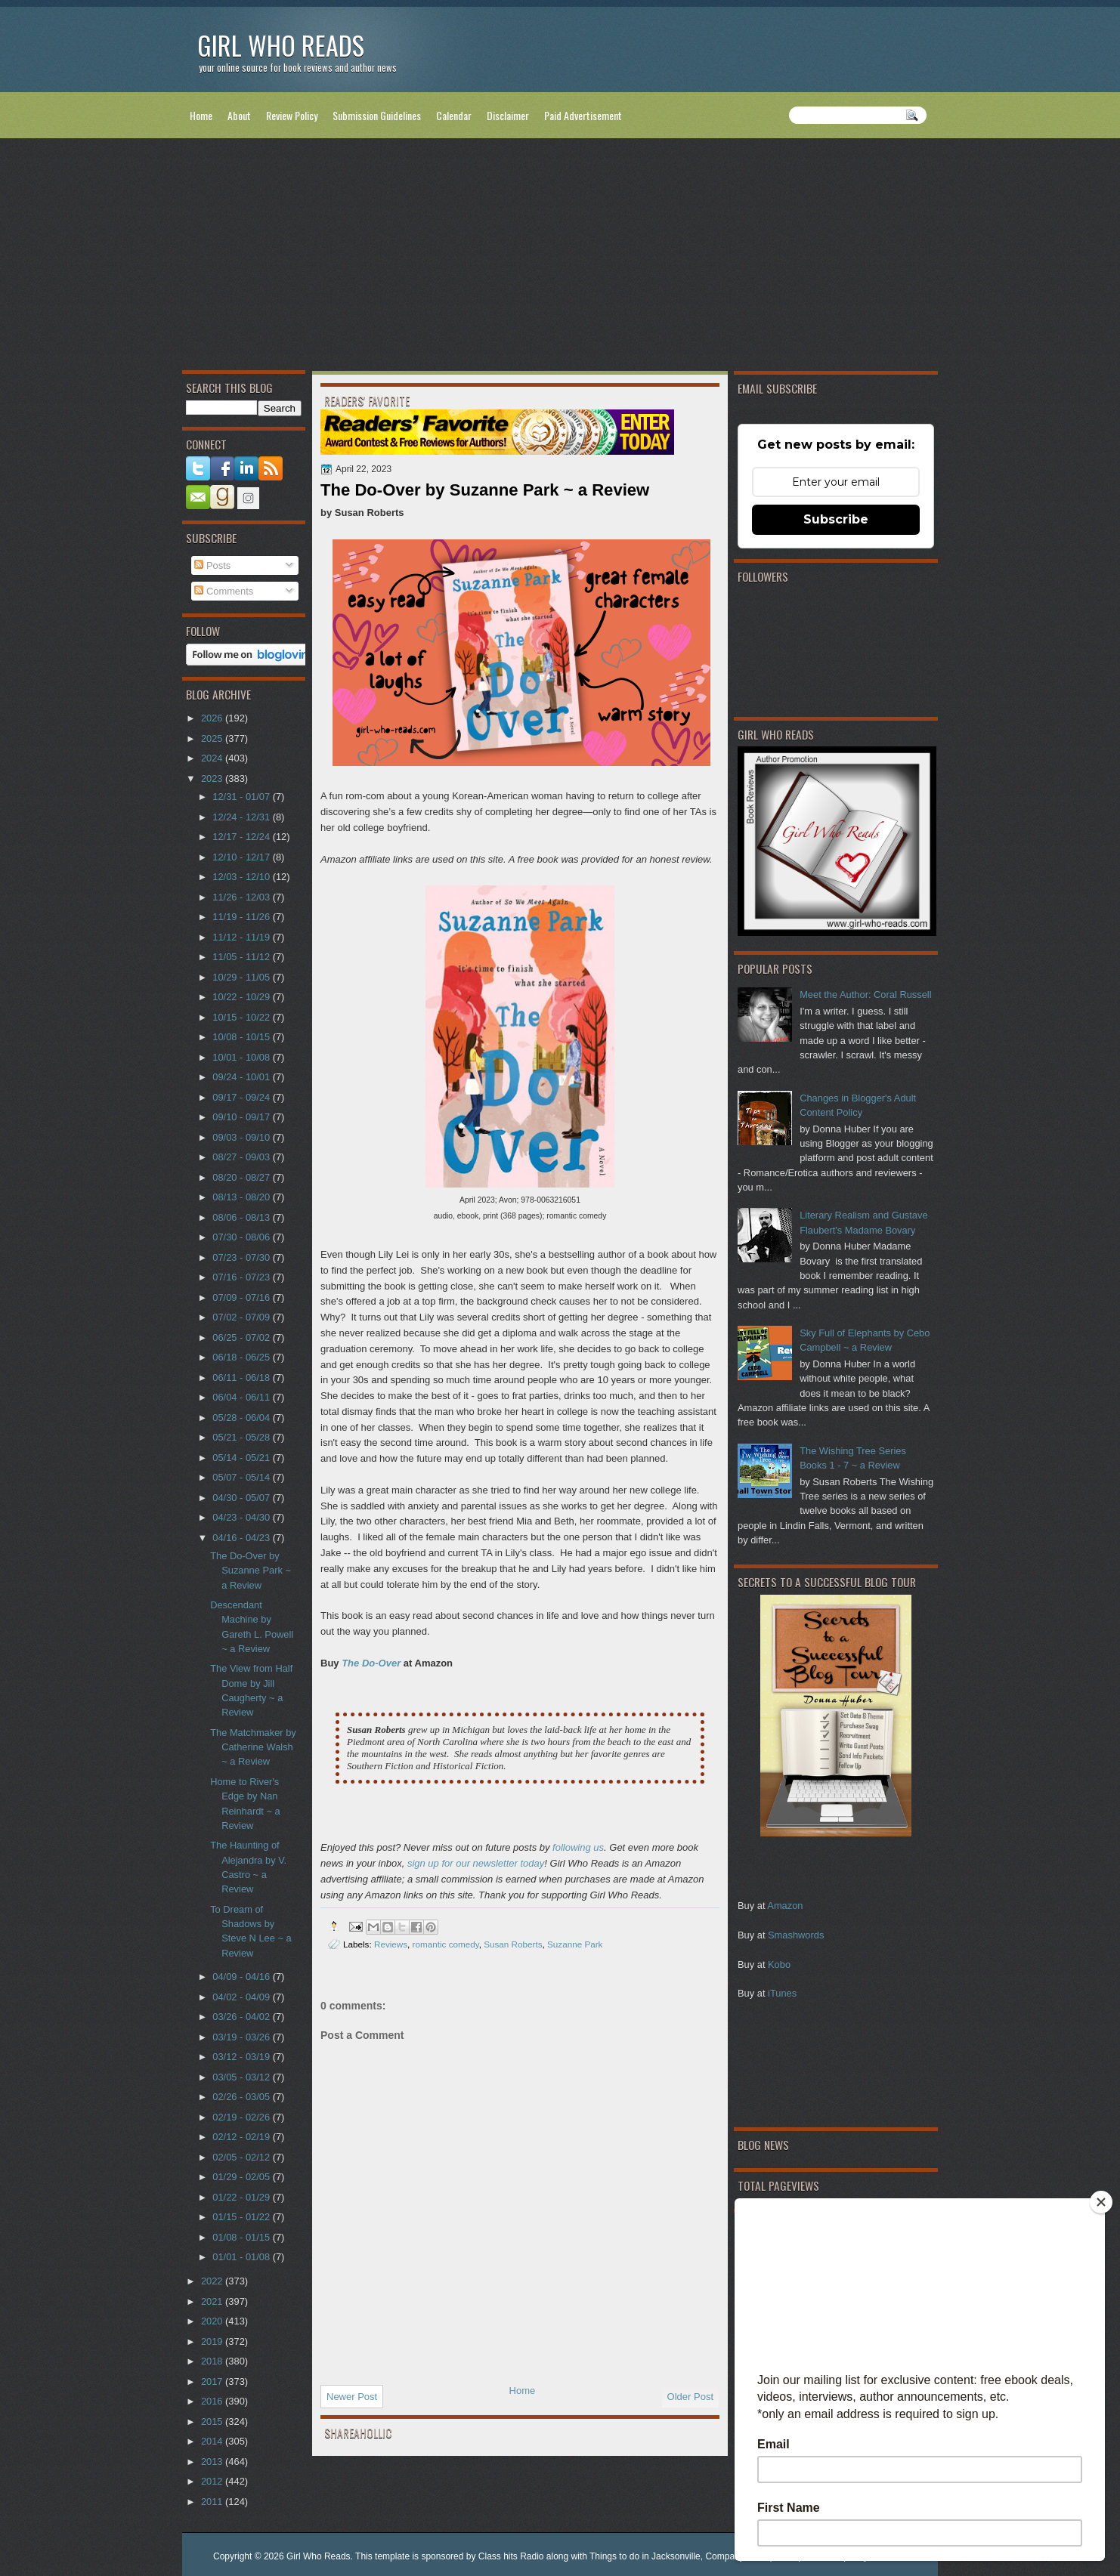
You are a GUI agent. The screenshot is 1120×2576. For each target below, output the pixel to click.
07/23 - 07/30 (242, 1257)
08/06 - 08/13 (242, 1217)
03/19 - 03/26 (242, 2037)
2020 (213, 2321)
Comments (223, 591)
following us (578, 1847)
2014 (213, 2441)
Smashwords (796, 1935)
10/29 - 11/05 (242, 977)
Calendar (454, 115)
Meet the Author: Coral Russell (865, 994)
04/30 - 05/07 (242, 1497)
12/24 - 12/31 (242, 817)
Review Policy (291, 115)
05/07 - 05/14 (242, 1477)
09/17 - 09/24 (242, 1097)
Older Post (690, 2396)
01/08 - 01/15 (242, 2237)
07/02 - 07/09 (242, 1317)
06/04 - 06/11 (242, 1397)
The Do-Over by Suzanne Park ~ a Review (250, 1570)
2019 (213, 2341)
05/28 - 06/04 (242, 1417)
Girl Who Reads (280, 45)
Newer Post (351, 2396)
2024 (213, 758)
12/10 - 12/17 (242, 857)
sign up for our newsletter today (475, 1863)
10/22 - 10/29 (242, 996)
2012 (213, 2481)
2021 (213, 2301)
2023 (213, 778)
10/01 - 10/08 (242, 1057)
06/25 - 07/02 (242, 1337)
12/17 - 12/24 (242, 836)
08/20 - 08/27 (242, 1177)
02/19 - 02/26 (242, 2117)
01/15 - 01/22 (242, 2216)
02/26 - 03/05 (242, 2096)
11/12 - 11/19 (242, 937)
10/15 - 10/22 (242, 1017)
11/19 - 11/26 (242, 916)
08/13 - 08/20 (242, 1197)
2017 (213, 2381)
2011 (213, 2501)
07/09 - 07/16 (242, 1297)
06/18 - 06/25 (242, 1357)
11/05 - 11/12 (242, 956)
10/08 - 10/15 (242, 1036)
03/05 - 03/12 (242, 2077)
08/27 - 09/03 (242, 1157)
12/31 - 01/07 (242, 796)
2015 (213, 2421)
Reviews (390, 1944)
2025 (213, 738)
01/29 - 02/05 (242, 2176)
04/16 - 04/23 (242, 1537)
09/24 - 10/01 (242, 1077)
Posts (212, 565)
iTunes (782, 1993)
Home (201, 115)
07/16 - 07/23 (242, 1277)
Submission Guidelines (377, 115)
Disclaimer (508, 115)
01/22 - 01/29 (242, 2197)
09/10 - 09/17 (242, 1117)
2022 (213, 2281)
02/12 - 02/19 (242, 2136)
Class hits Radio (511, 2556)
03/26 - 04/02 (242, 2016)
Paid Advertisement (583, 115)
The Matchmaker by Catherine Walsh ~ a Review (253, 1747)
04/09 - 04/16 (242, 1976)
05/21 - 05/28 (242, 1437)
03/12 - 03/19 (242, 2056)
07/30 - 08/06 (242, 1237)
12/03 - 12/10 (242, 876)
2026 (213, 718)
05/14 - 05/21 (242, 1457)
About (239, 115)
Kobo (779, 1964)
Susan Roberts (513, 1944)
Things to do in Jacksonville (645, 2556)
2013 (213, 2461)
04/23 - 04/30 (242, 1517)
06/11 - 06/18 (242, 1377)
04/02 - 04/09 (242, 1997)
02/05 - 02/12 (242, 2157)
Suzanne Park (574, 1944)
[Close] (1101, 2202)
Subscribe (835, 519)
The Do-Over (371, 1663)
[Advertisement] (560, 257)
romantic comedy (446, 1944)
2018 (213, 2361)
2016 (213, 2401)
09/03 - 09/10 (242, 1137)
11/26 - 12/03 (242, 897)
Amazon (785, 1905)
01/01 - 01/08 (242, 2256)
